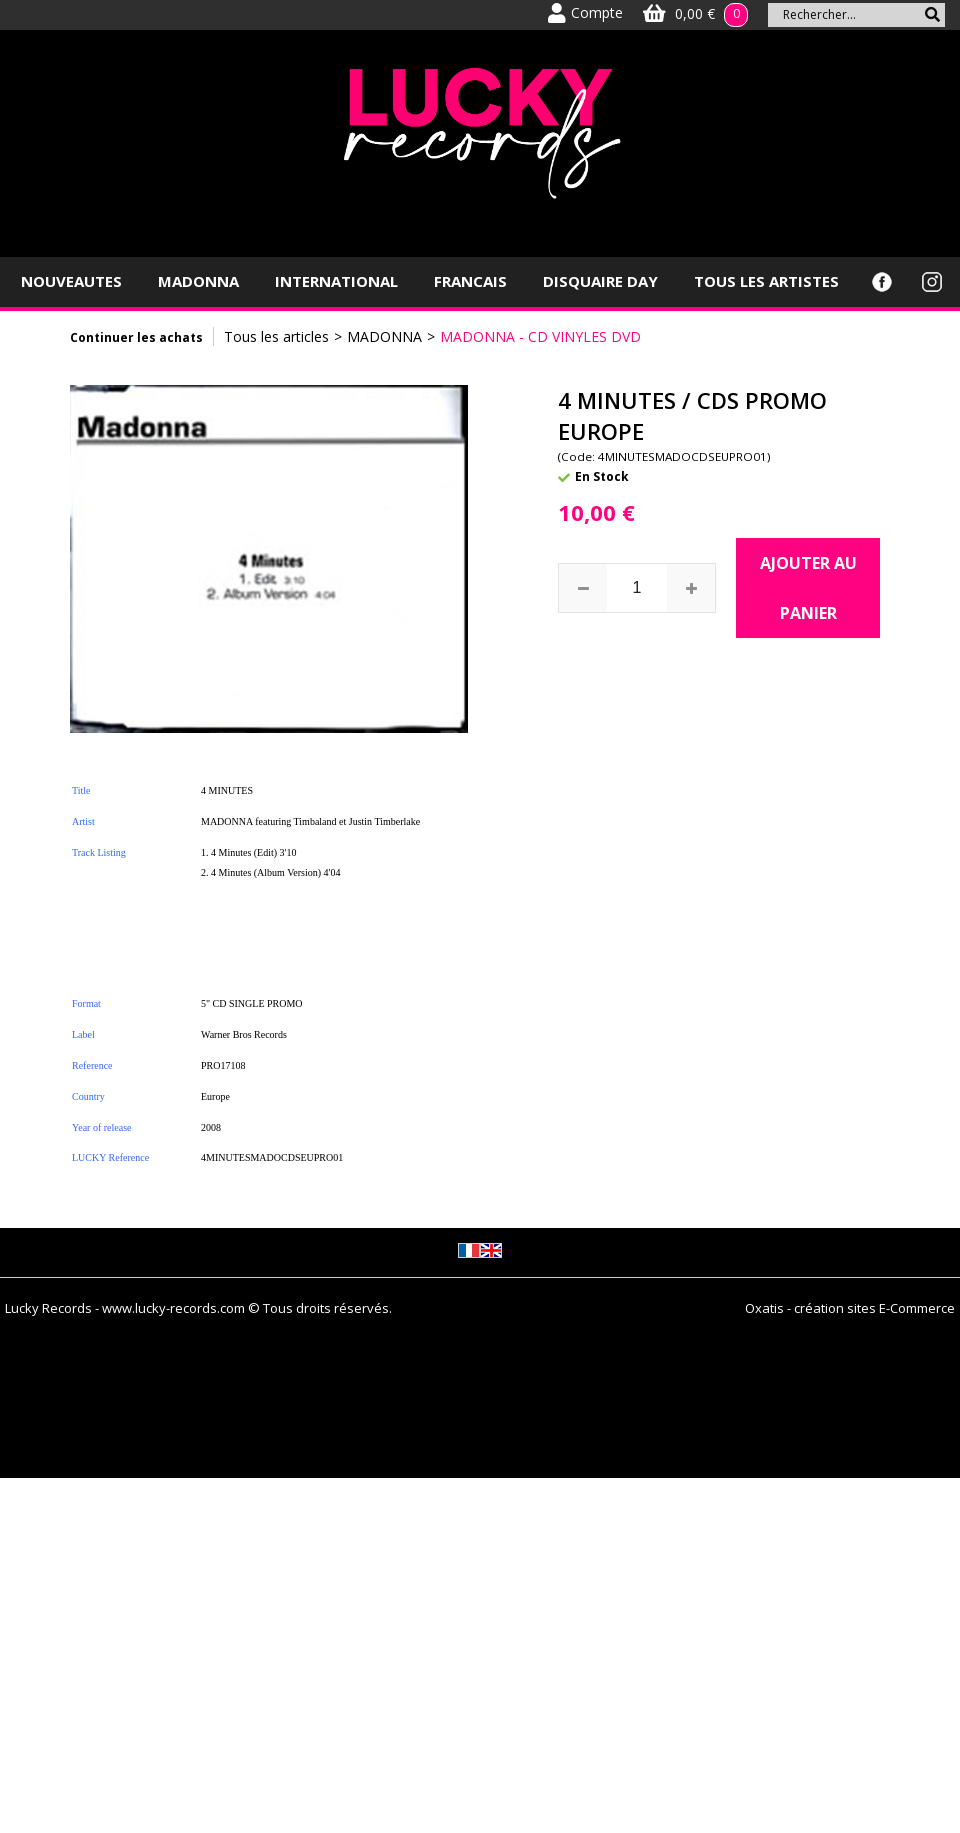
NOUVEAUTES (71, 281)
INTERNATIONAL (336, 281)
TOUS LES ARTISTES (766, 281)
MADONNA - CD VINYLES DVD (540, 336)
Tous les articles (276, 336)
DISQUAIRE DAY (600, 281)
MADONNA (198, 281)
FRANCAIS (470, 281)
